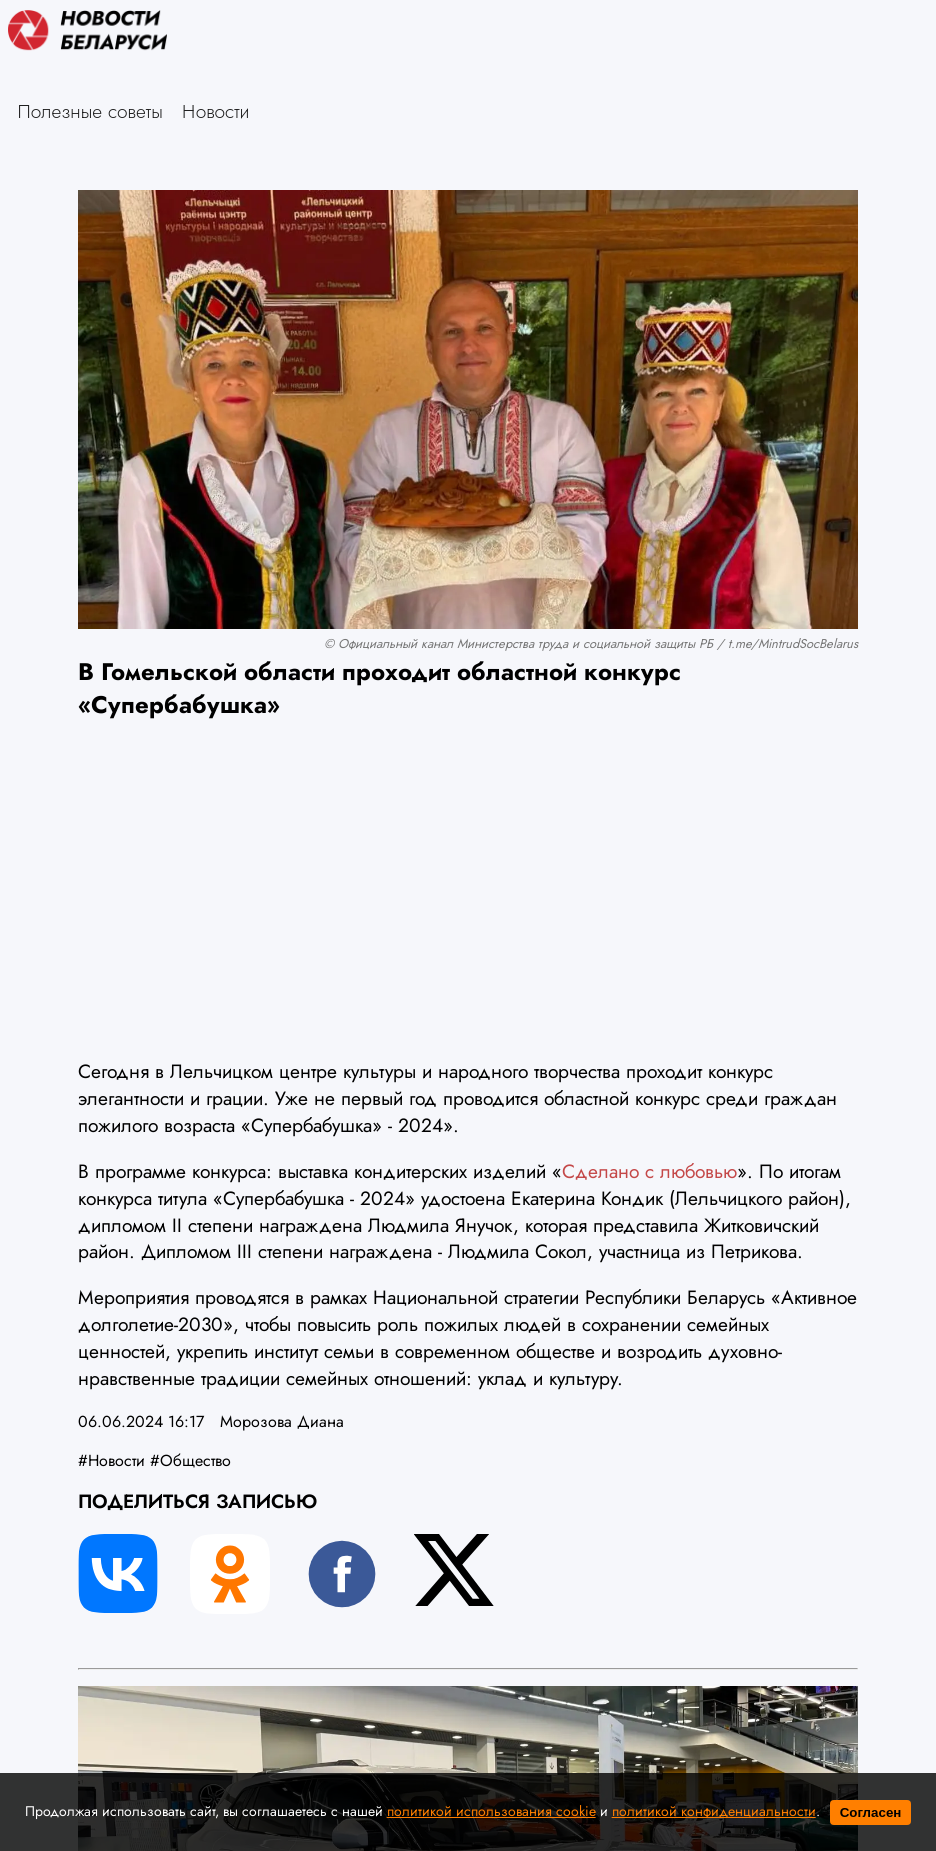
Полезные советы (90, 111)
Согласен (871, 1812)
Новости (216, 111)
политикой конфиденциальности (714, 1811)
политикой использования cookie (491, 1811)
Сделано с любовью (649, 1171)
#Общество (190, 1460)
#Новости (111, 1460)
